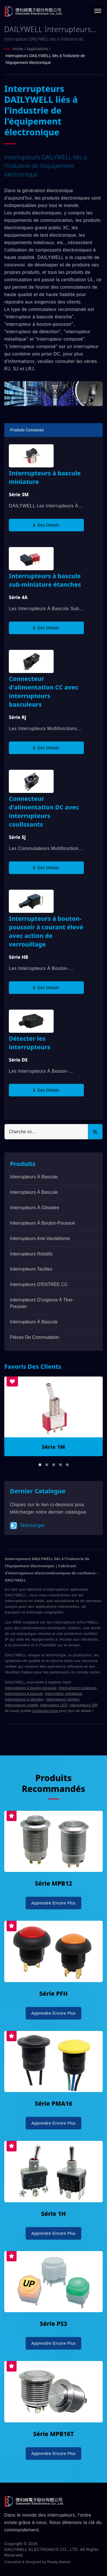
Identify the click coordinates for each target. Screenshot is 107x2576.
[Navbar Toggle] (97, 10)
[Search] (46, 1131)
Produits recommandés (53, 1783)
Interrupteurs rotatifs (31, 1253)
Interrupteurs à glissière (34, 1207)
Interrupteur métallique (63, 1693)
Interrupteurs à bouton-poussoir (42, 1223)
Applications (37, 49)
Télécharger (27, 1525)
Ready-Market (58, 2562)
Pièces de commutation (34, 1337)
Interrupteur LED (54, 1705)
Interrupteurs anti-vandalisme (40, 1238)
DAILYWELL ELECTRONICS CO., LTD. (41, 2549)
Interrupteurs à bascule (34, 1176)
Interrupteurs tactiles (62, 1699)
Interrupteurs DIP (84, 1705)
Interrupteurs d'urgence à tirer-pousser (42, 1303)
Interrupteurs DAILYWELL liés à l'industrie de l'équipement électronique (45, 59)
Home (18, 49)
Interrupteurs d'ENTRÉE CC (39, 1284)
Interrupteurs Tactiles (31, 1269)
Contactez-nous (45, 1711)
